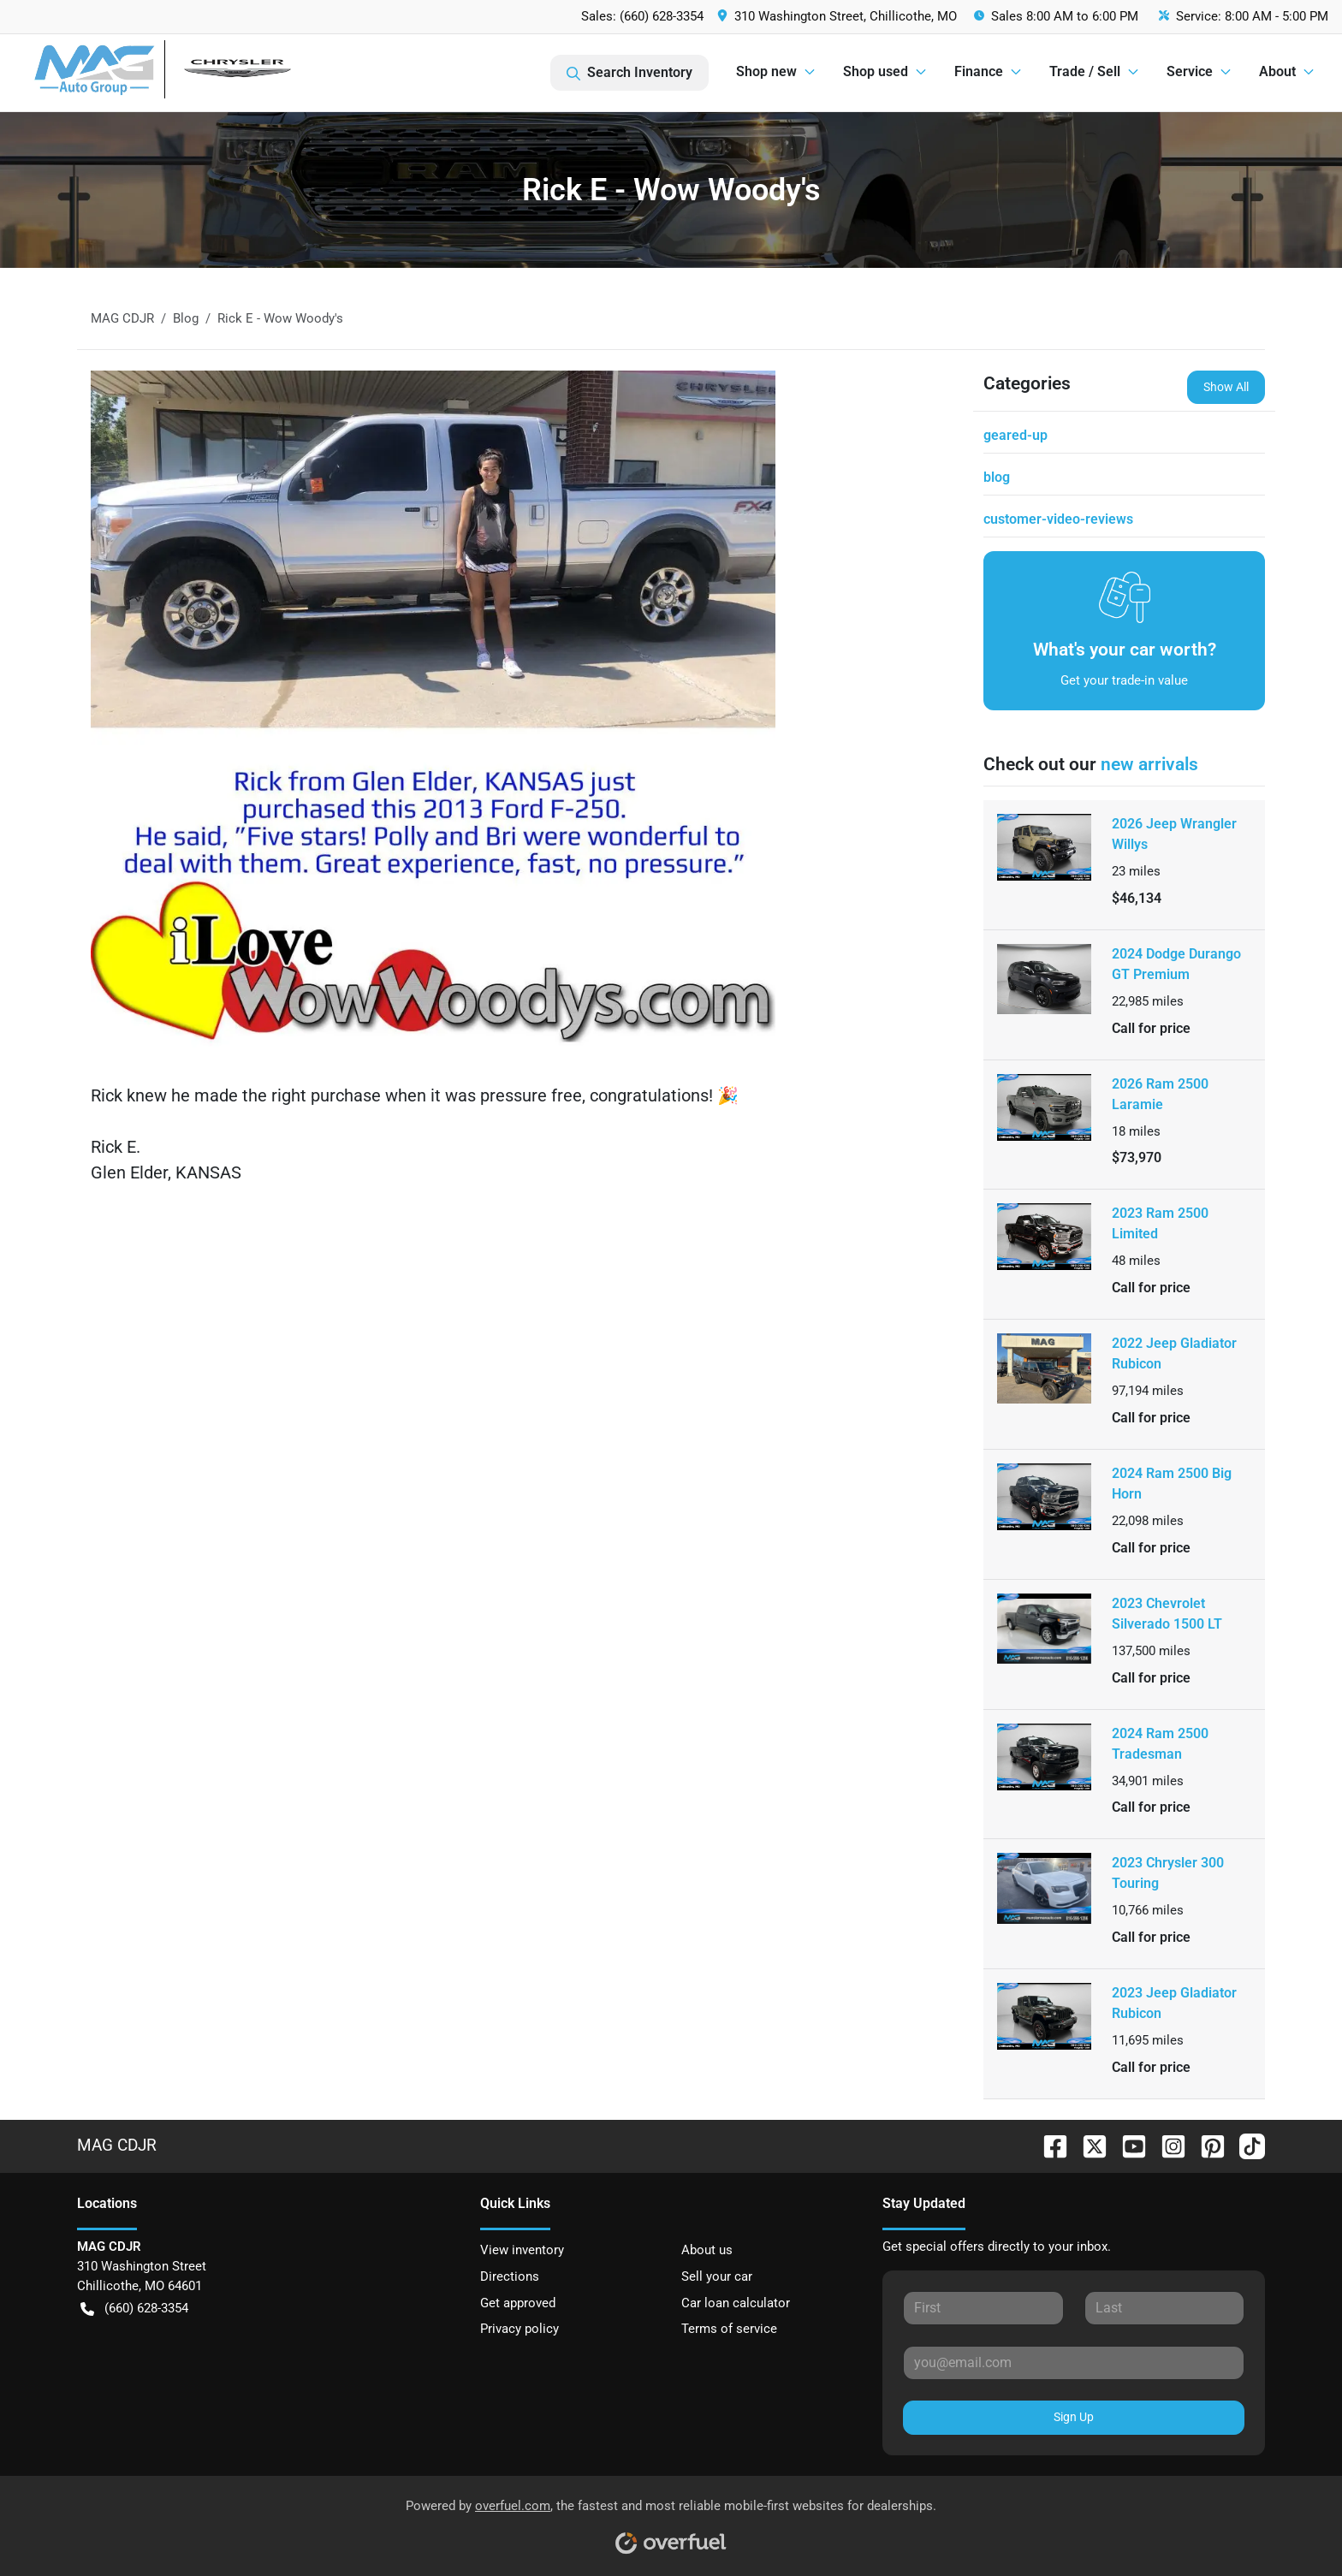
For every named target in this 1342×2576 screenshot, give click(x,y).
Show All (1226, 387)
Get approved (517, 2303)
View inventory (522, 2250)
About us (707, 2250)
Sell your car (716, 2276)
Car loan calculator (735, 2303)
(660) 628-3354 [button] (134, 2308)
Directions (509, 2276)
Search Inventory (629, 72)
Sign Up (1074, 2417)
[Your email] (1073, 2363)
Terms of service (729, 2328)
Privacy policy (519, 2328)
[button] (838, 16)
